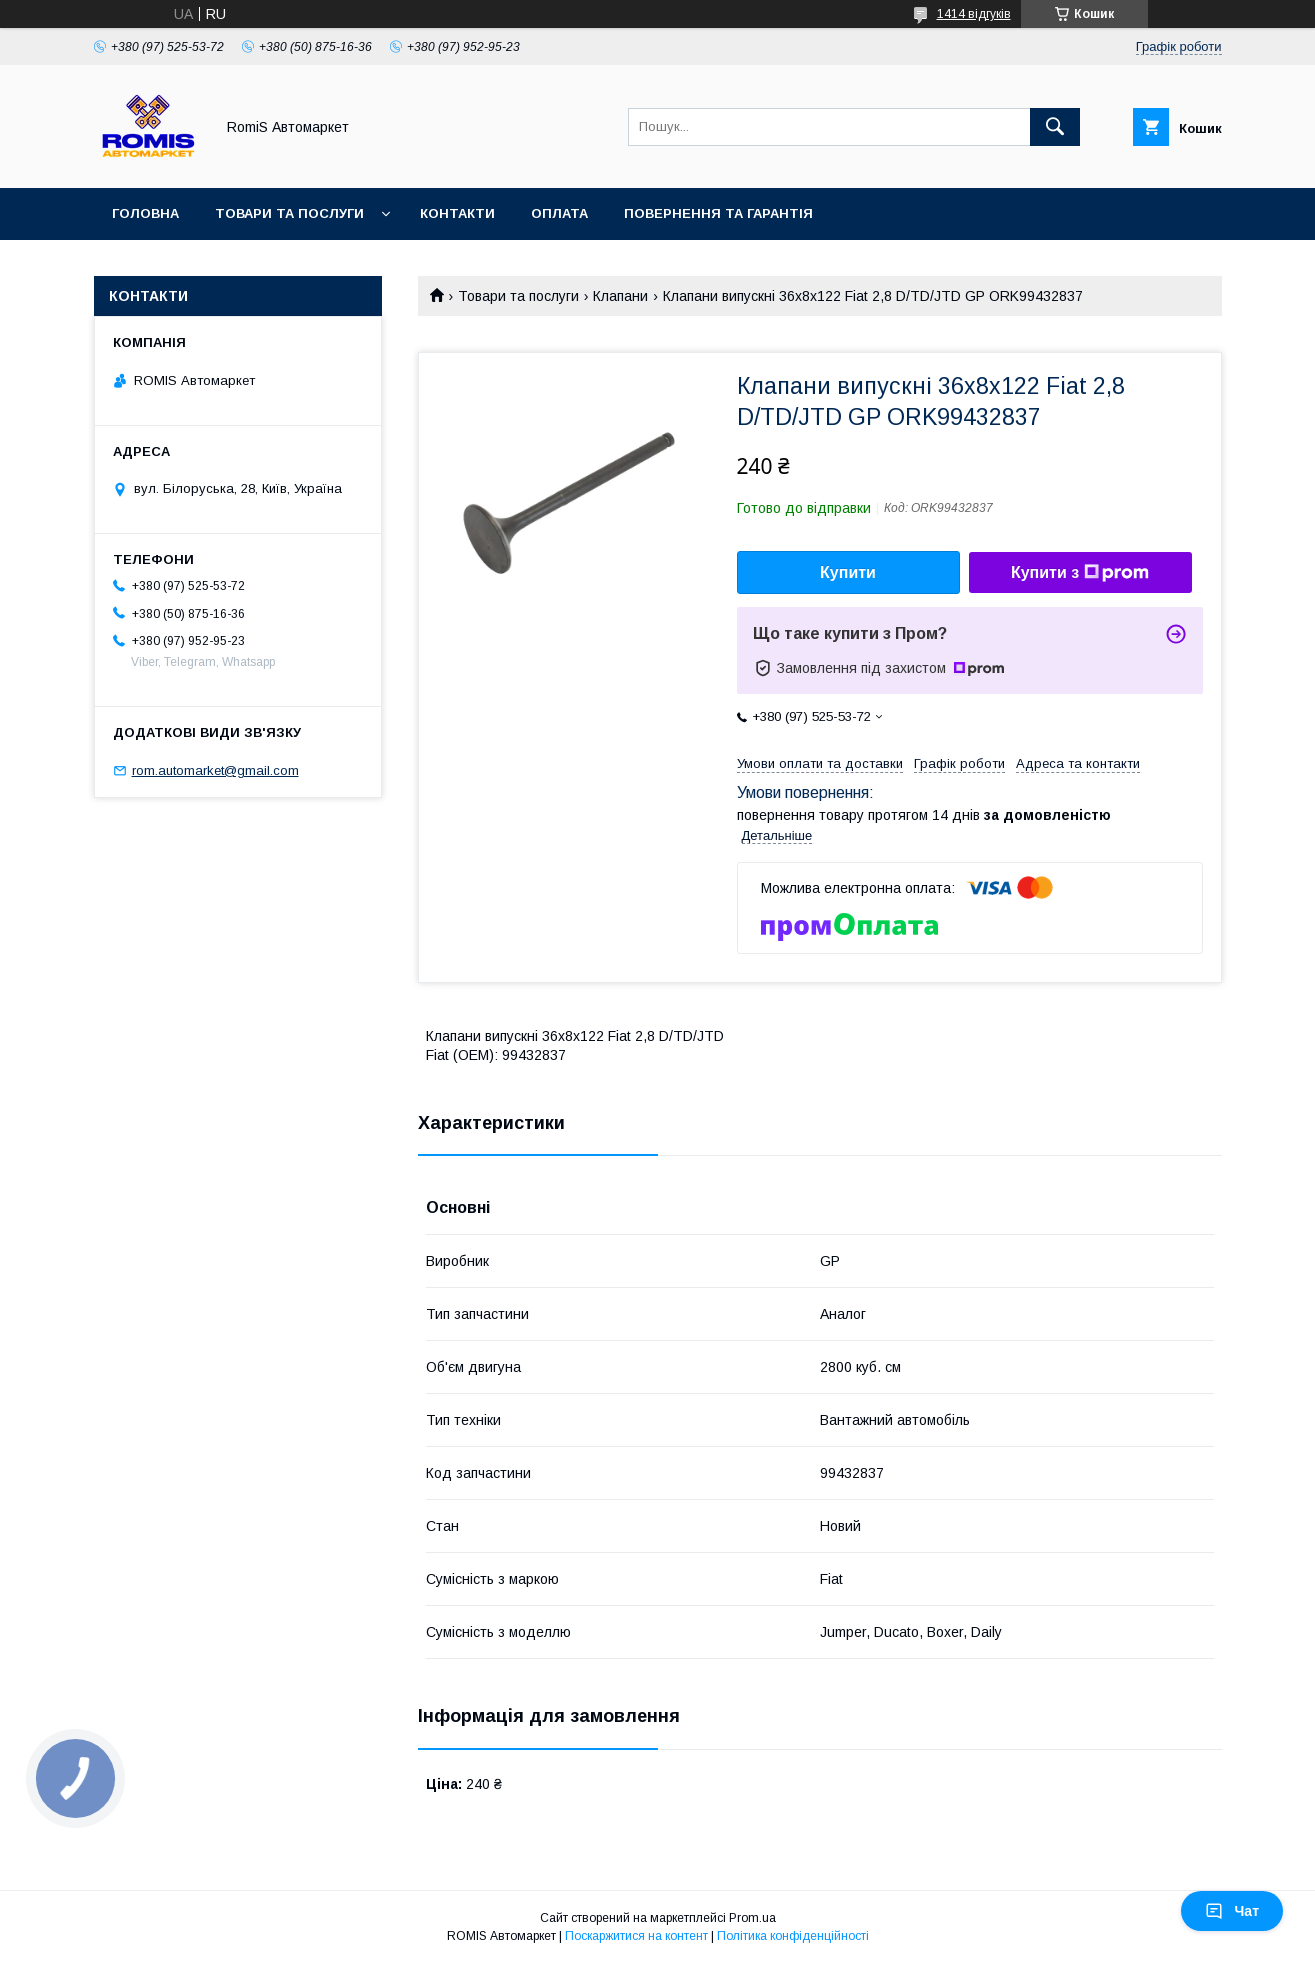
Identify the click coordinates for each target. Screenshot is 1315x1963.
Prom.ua (752, 1918)
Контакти (457, 213)
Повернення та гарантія (718, 213)
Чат (1232, 1911)
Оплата (559, 213)
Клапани (620, 296)
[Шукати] (1055, 127)
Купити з (1080, 573)
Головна (145, 213)
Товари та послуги (289, 213)
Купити (848, 572)
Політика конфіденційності (793, 1936)
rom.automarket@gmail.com (215, 770)
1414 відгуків (974, 14)
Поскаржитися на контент (636, 1936)
